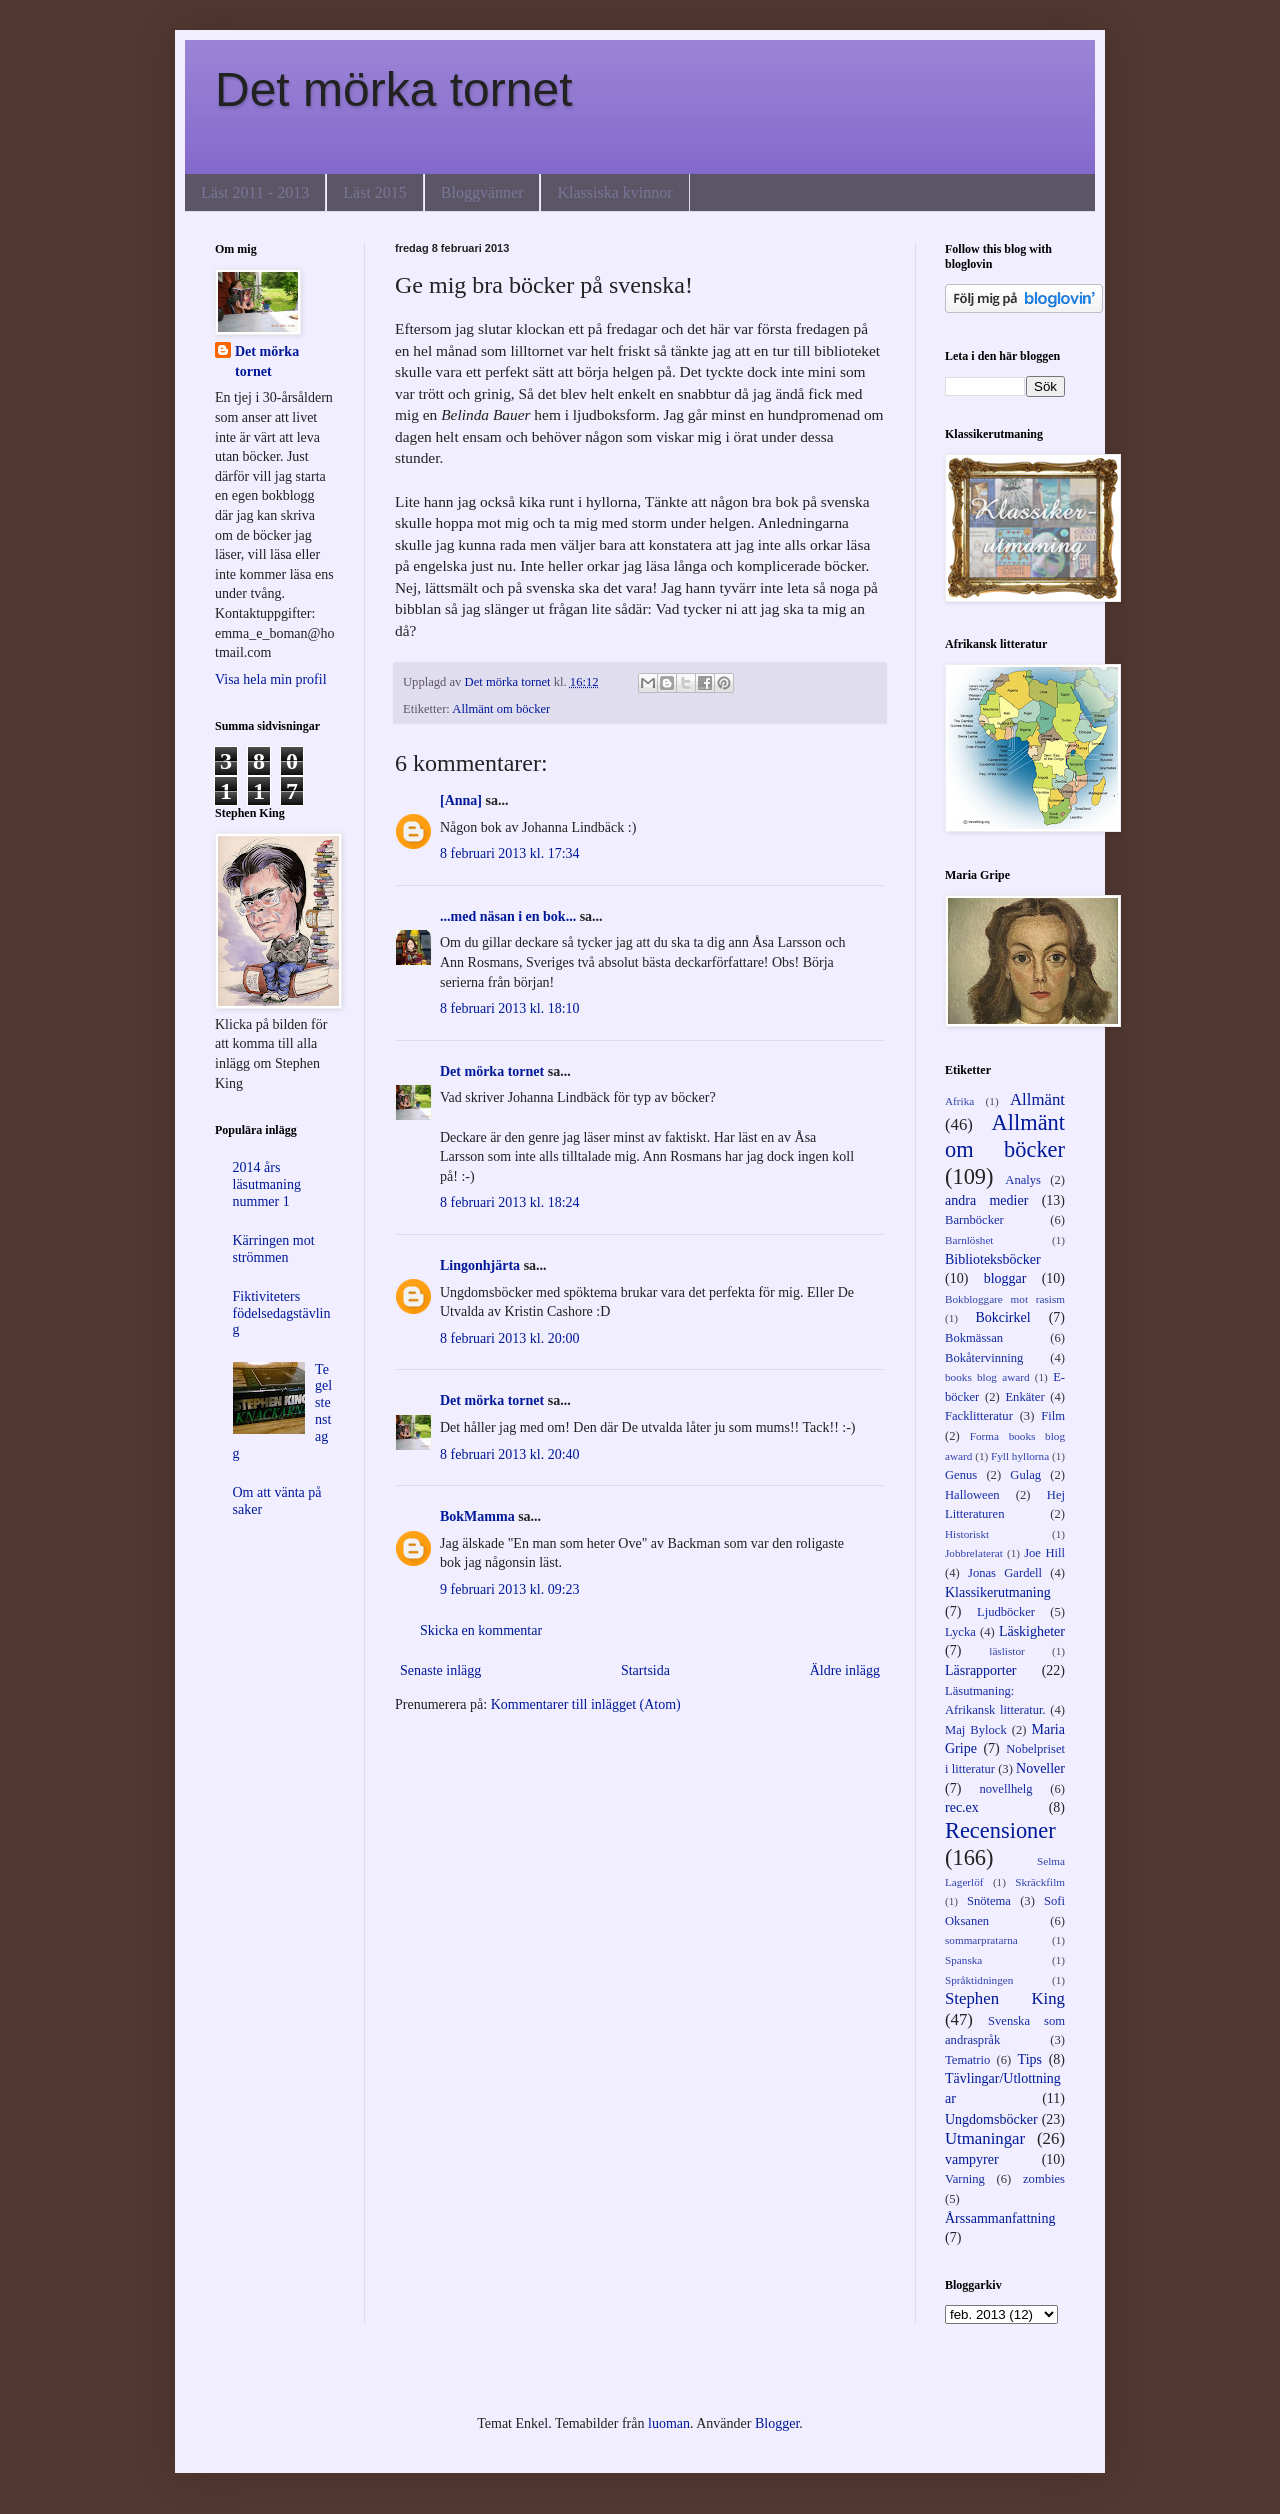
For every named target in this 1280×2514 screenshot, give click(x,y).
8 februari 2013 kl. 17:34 (510, 853)
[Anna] (461, 800)
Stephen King (1005, 1998)
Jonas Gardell (1005, 1573)
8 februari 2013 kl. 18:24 (510, 1202)
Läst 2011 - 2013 (255, 192)
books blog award (987, 1377)
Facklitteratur (979, 1416)
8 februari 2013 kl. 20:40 (510, 1454)
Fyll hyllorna (1020, 1456)
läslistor (1006, 1651)
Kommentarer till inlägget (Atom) (586, 1704)
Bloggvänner (482, 192)
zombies (1044, 2179)
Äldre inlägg (845, 1670)
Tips (1030, 2059)
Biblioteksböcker (993, 1259)
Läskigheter (1032, 1631)
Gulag (1025, 1475)
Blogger (777, 2423)
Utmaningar (985, 2138)
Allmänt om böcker (501, 709)
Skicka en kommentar (481, 1630)
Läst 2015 (375, 192)
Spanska (963, 1960)
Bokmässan (974, 1338)
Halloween (972, 1495)
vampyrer (972, 2159)
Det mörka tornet (393, 89)
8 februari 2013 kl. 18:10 (510, 1008)
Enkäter (1024, 1397)
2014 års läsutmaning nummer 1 (267, 1184)
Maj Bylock (976, 1730)
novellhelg (1005, 1789)
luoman (669, 2423)
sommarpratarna (981, 1940)
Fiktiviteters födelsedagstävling (282, 1313)
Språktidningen (979, 1980)
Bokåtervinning (984, 1358)
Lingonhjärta (480, 1265)
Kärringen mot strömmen (274, 1249)
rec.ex (962, 1807)
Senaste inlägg (440, 1670)
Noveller (1040, 1768)
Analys (1023, 1180)
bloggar (1005, 1278)
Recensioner (1000, 1830)
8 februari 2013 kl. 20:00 (510, 1338)
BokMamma (477, 1516)
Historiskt (967, 1534)
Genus (961, 1475)
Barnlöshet (969, 1240)
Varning (965, 2179)
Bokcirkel (1002, 1317)
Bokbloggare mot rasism (1005, 1299)
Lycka (960, 1632)
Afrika (959, 1101)
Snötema (989, 1901)
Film (1053, 1416)
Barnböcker (974, 1220)
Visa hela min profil (271, 679)
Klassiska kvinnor (614, 192)
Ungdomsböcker (991, 2119)
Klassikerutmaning (998, 1592)
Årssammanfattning (1000, 2218)
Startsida (645, 1670)
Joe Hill (1044, 1553)
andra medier (986, 1200)
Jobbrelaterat (974, 1553)
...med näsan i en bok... (508, 916)
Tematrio (967, 2060)
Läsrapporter (981, 1670)
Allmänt (1037, 1099)
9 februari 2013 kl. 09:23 (510, 1589)
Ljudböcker (1006, 1612)
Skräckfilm (1040, 1882)
